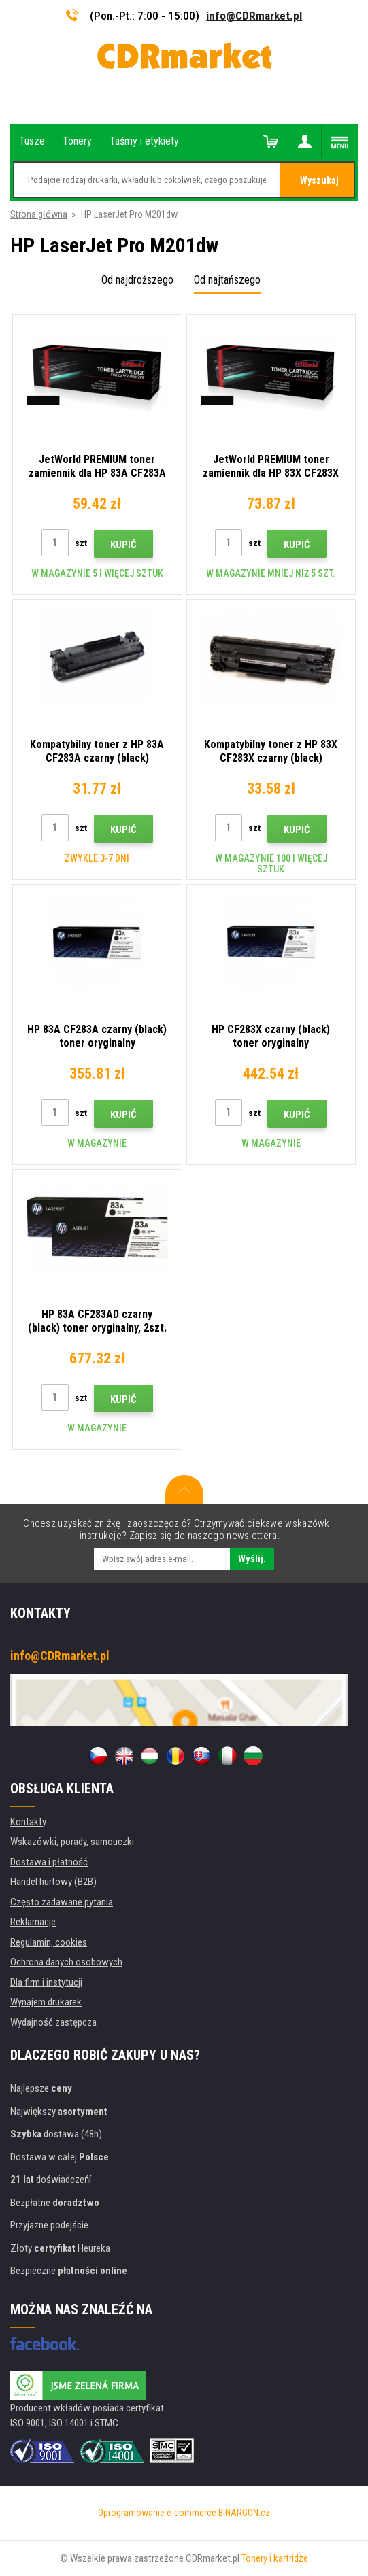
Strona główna (38, 214)
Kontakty (28, 1822)
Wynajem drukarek (46, 2002)
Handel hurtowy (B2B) (53, 1882)
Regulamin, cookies (48, 1942)
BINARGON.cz (244, 2512)
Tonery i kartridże (274, 2558)
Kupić (123, 545)
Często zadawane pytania (61, 1902)
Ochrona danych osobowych (66, 1962)
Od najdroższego (137, 279)
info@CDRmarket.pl (254, 15)
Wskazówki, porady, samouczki (72, 1841)
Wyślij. (252, 1559)
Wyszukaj (319, 180)
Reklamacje (33, 1922)
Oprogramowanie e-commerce (157, 2512)
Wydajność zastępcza (53, 2022)
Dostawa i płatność (49, 1862)
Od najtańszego (227, 279)
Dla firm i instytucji (46, 1982)
